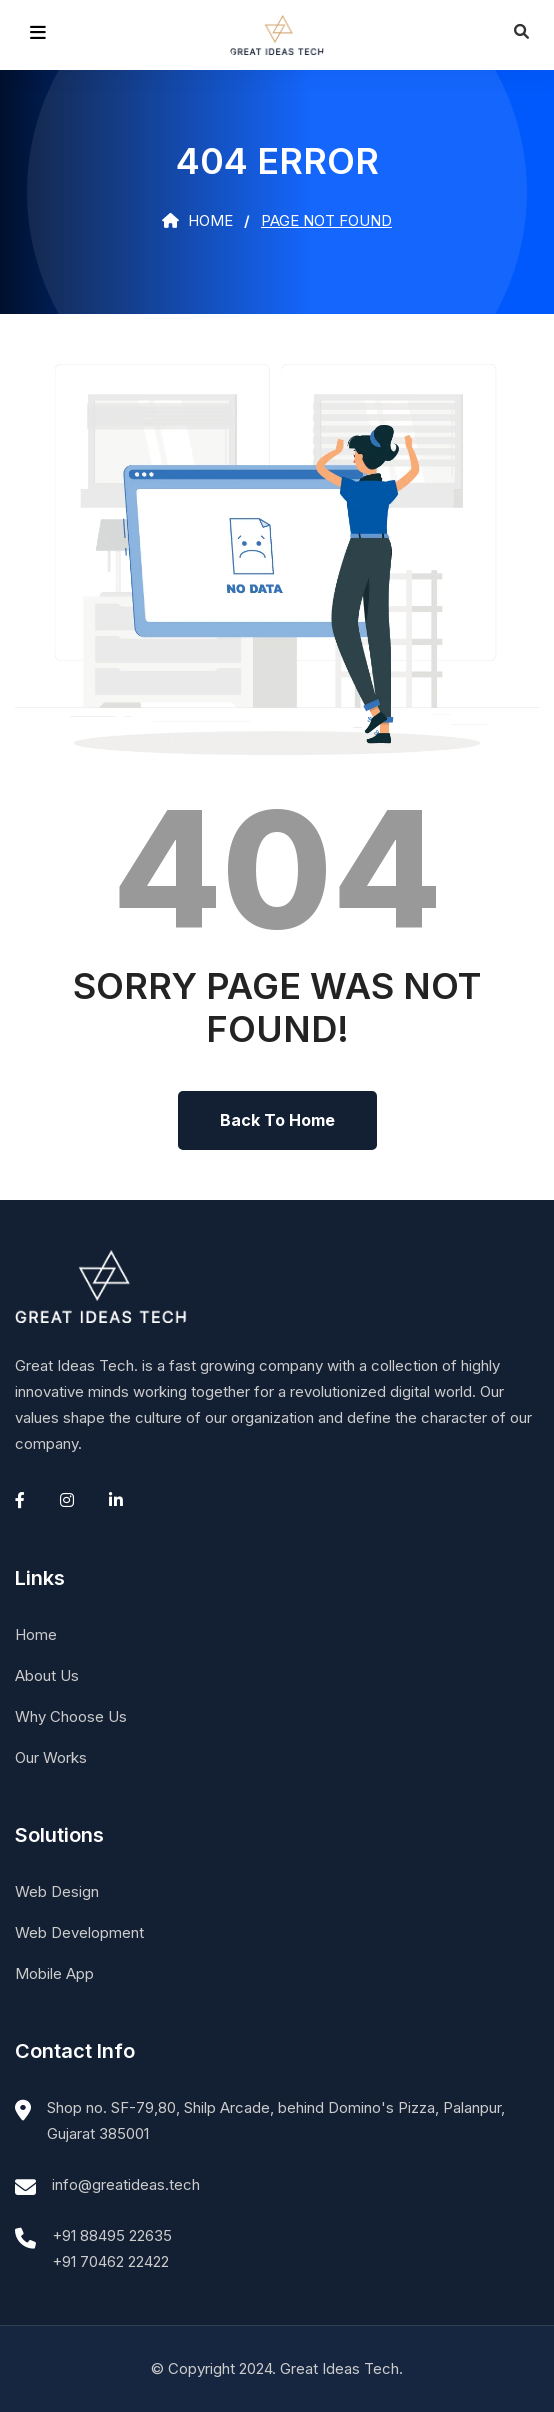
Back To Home (277, 1120)
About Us (47, 1675)
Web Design (57, 1891)
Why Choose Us (71, 1716)
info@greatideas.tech (126, 2184)
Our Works (51, 1757)
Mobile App (54, 1973)
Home (197, 220)
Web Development (79, 1932)
